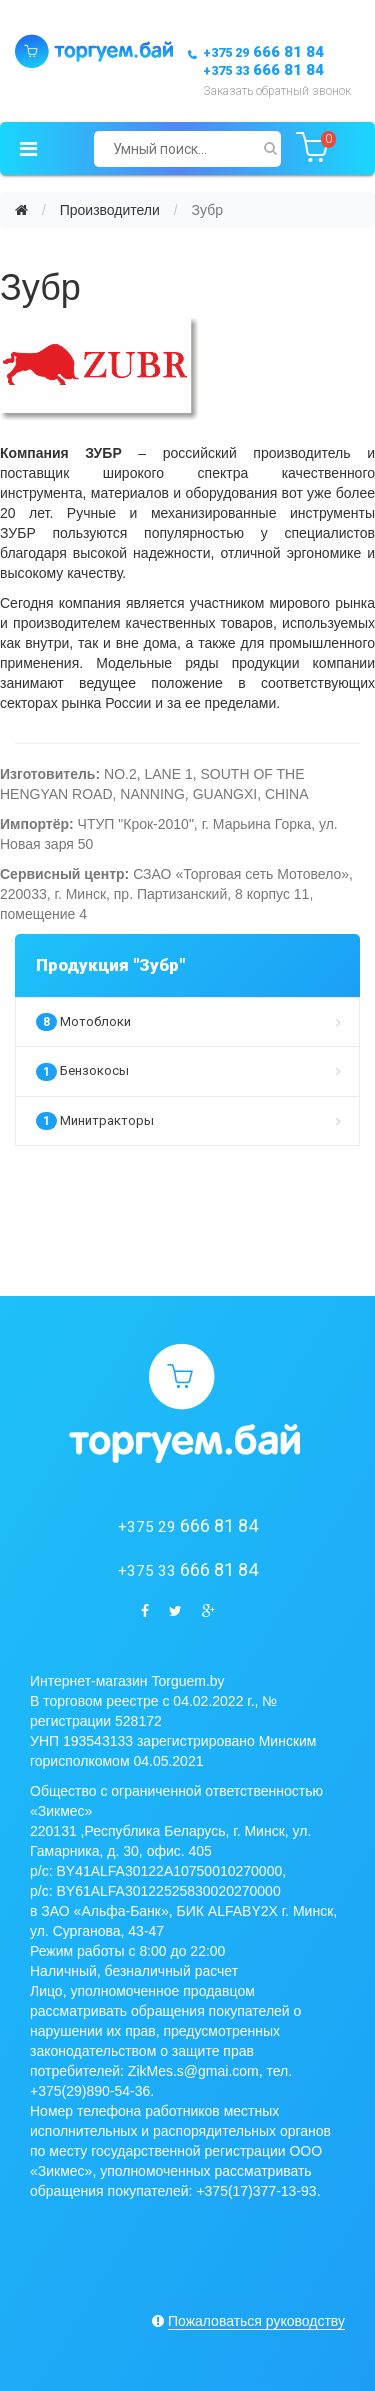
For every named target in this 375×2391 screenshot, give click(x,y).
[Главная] (21, 210)
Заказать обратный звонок (277, 91)
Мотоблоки (188, 1022)
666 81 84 (263, 52)
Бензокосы (188, 1072)
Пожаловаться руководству (256, 2321)
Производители (110, 210)
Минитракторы (188, 1121)
